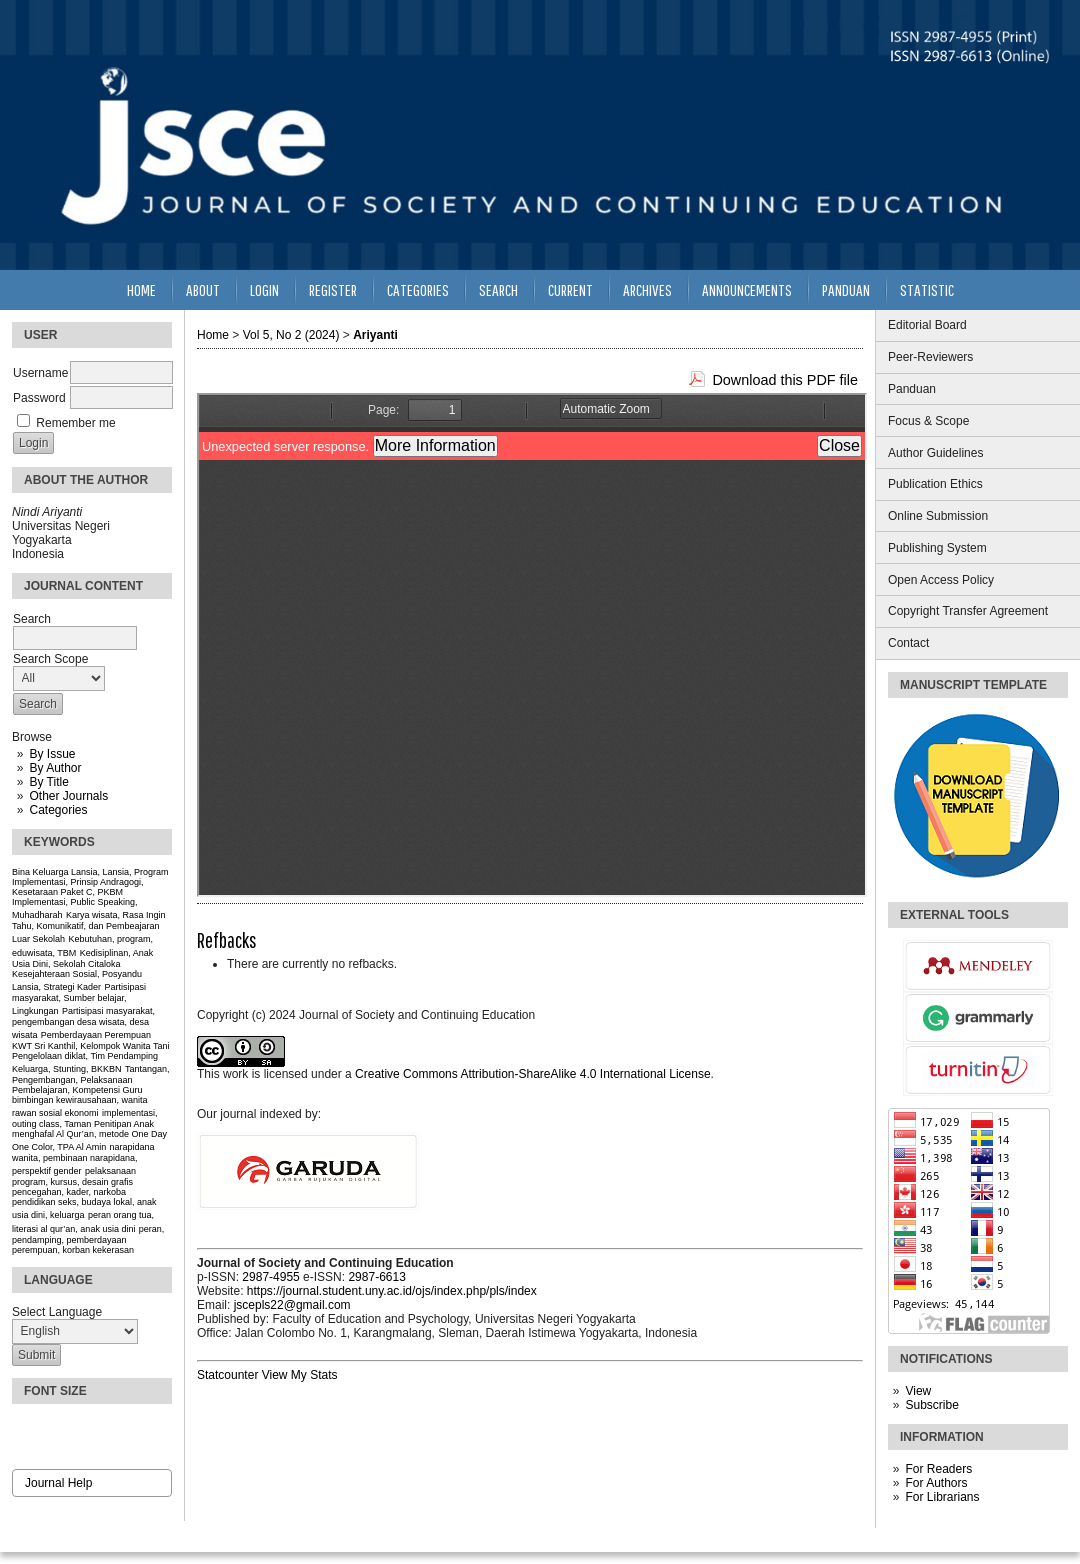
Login (264, 289)
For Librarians (942, 1497)
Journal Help (58, 1483)
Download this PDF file (785, 380)
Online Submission (938, 516)
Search (498, 289)
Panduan (912, 389)
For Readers (938, 1469)
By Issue (52, 754)
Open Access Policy (941, 580)
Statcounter (227, 1375)
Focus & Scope (928, 421)
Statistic (927, 289)
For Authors (936, 1483)
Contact (908, 643)
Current (570, 289)
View (918, 1391)
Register (333, 289)
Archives (647, 289)
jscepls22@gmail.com (292, 1305)
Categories (58, 810)
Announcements (747, 289)
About (203, 289)
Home (141, 289)
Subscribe (931, 1405)
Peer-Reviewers (930, 357)
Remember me (75, 423)
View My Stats (300, 1375)
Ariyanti (375, 335)
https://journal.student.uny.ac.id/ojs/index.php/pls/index (392, 1291)
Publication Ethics (935, 484)
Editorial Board (927, 325)
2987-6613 (376, 1277)
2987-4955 (270, 1277)
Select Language (57, 1312)
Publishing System (937, 548)
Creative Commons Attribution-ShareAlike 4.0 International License (533, 1074)
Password (39, 398)
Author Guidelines (935, 453)
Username (40, 373)
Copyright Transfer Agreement (968, 611)
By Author (55, 768)
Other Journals (68, 796)
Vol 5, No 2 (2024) (291, 335)
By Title (48, 782)
